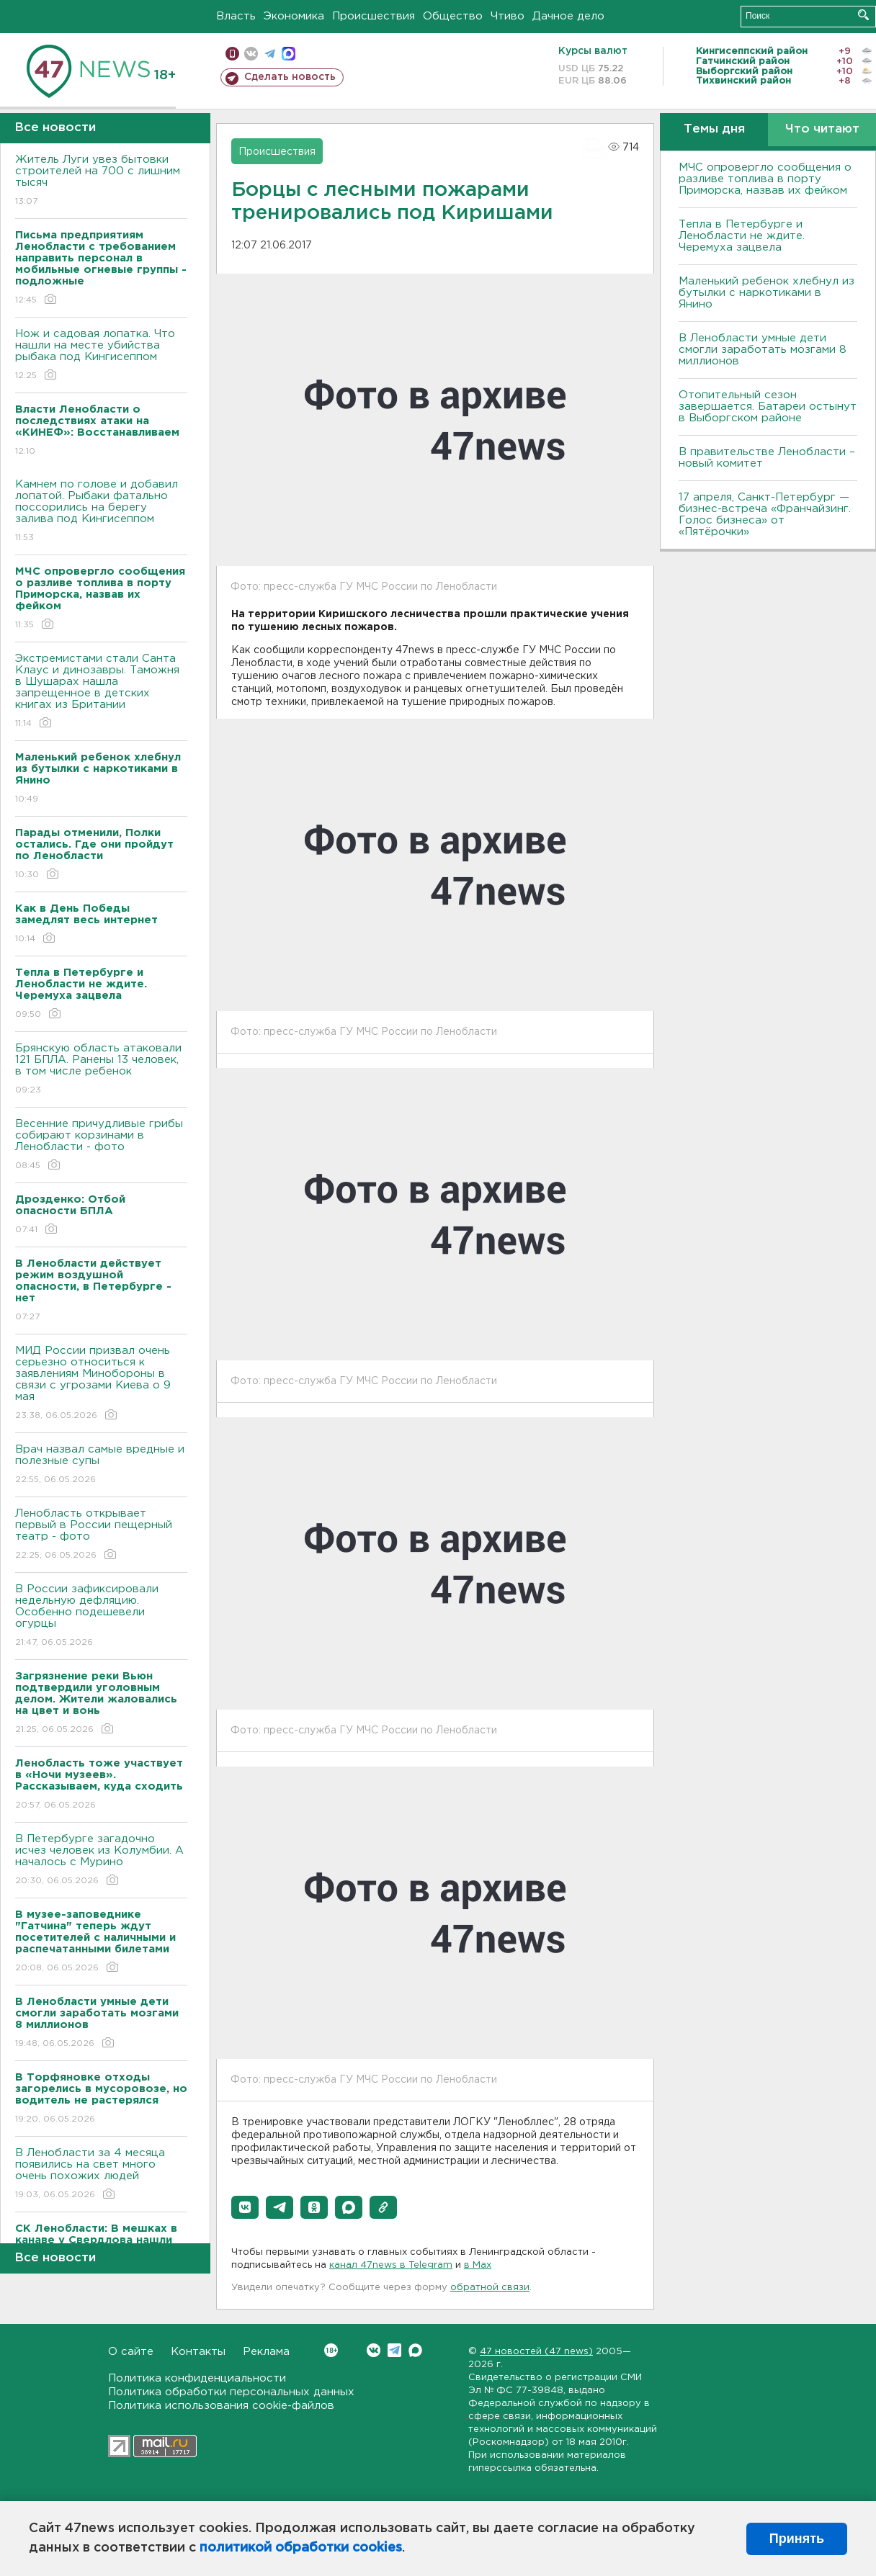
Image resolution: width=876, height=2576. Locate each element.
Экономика (294, 16)
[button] (245, 2207)
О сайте (130, 2351)
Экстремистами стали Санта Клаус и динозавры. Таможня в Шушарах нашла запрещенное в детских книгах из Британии (101, 692)
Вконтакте (331, 2350)
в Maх (477, 2265)
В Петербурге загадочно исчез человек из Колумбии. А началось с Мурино (101, 1860)
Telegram (394, 2350)
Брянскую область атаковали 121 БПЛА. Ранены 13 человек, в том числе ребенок (101, 1070)
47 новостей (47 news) (536, 2352)
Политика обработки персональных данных (231, 2392)
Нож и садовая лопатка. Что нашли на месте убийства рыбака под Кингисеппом (101, 355)
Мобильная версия (232, 53)
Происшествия (373, 16)
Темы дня (714, 129)
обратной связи (489, 2288)
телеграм (270, 53)
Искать (863, 14)
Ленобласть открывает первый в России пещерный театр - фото (101, 1535)
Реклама (266, 2351)
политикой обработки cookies (301, 2548)
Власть (236, 16)
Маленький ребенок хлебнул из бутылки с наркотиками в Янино (766, 293)
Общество (453, 16)
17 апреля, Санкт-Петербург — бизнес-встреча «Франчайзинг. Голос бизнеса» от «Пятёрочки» (765, 515)
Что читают (822, 129)
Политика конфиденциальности (197, 2378)
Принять (796, 2538)
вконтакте (251, 53)
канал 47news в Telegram (390, 2265)
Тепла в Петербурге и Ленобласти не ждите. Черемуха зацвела (742, 236)
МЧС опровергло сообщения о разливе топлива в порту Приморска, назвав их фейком (765, 179)
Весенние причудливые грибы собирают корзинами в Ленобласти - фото (101, 1145)
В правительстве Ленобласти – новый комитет (767, 457)
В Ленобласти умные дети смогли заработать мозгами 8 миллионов (762, 349)
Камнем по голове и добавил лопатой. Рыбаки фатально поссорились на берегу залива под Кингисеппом (101, 512)
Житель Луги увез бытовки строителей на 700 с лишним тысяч (101, 181)
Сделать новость (290, 77)
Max (415, 2350)
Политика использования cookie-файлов (221, 2405)
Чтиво (507, 16)
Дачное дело (568, 16)
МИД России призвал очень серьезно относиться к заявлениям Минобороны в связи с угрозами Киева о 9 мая (101, 1384)
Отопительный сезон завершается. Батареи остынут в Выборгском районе (768, 406)
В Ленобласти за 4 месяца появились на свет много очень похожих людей (101, 2174)
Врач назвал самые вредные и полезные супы (101, 1465)
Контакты (198, 2351)
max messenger (288, 53)
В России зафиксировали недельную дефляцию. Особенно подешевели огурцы (101, 1616)
